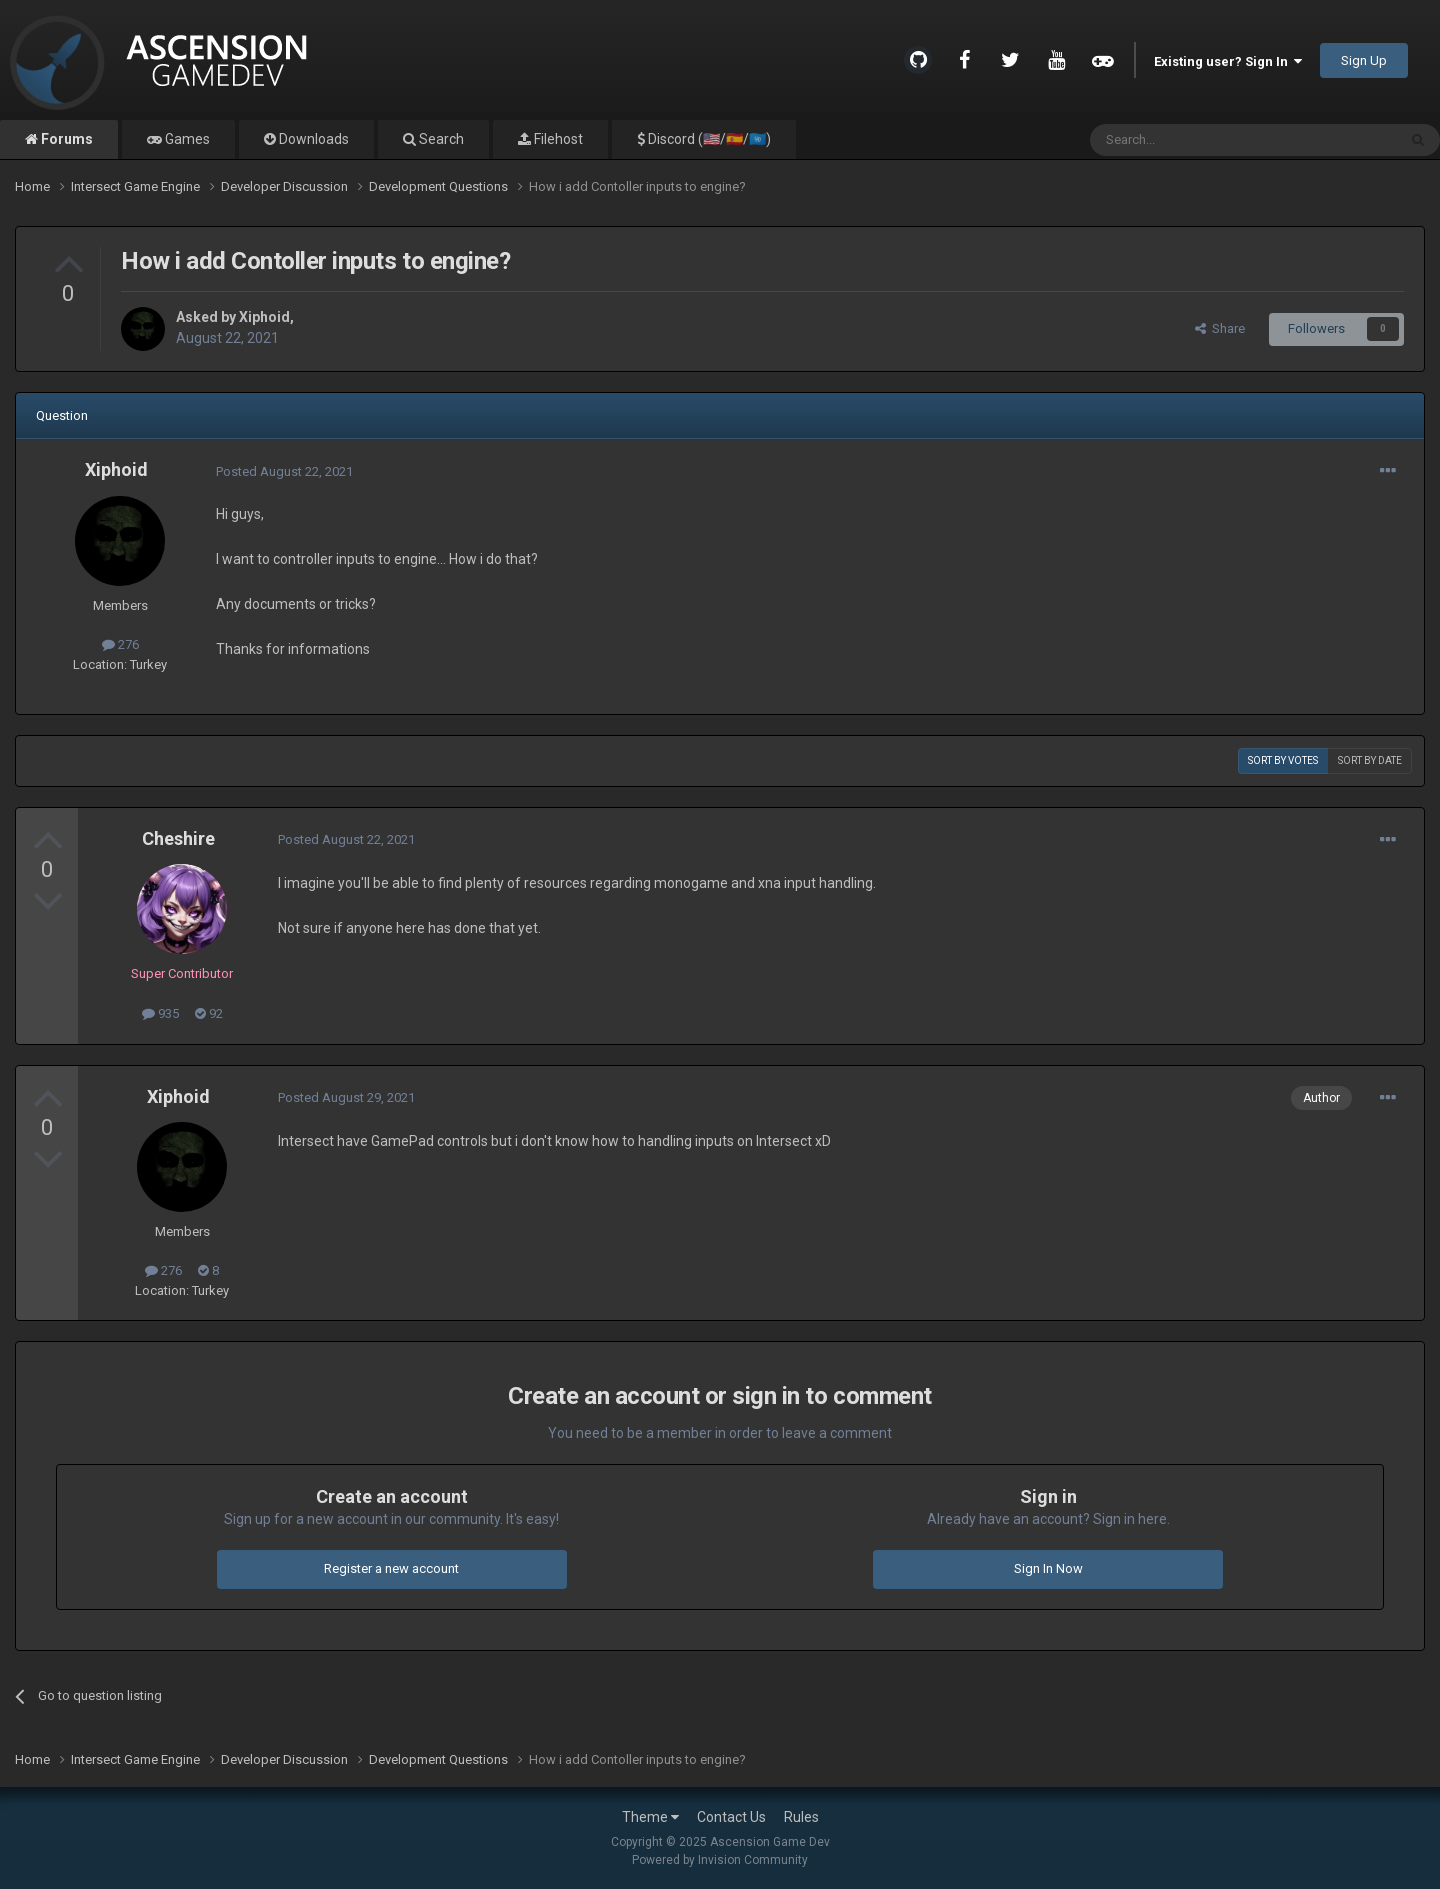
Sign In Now (1048, 1568)
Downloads (312, 139)
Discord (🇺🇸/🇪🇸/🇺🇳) (708, 139)
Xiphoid (264, 317)
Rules (801, 1817)
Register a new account (391, 1568)
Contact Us (731, 1817)
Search (440, 139)
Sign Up (1364, 60)
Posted (284, 471)
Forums (65, 139)
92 (209, 1013)
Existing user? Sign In (1228, 61)
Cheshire (178, 838)
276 (120, 644)
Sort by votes (1283, 760)
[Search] (1195, 140)
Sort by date (1370, 760)
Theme (650, 1817)
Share (1220, 328)
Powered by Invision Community (720, 1860)
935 (160, 1013)
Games (186, 139)
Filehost (557, 139)
